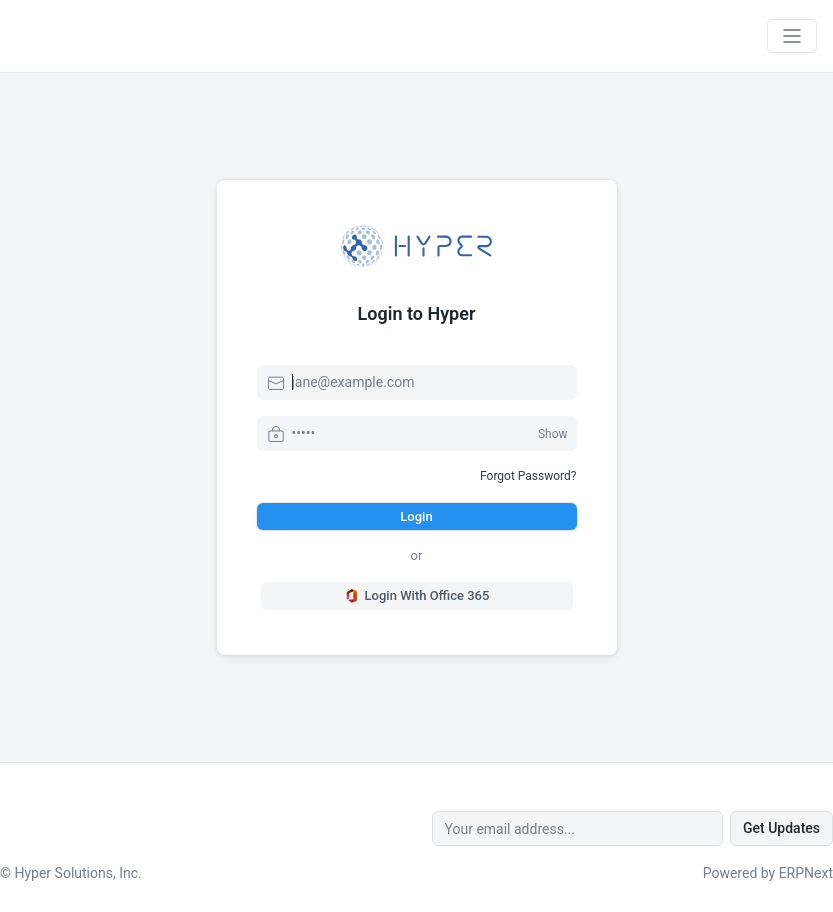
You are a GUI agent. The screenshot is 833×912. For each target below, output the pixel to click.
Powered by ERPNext (768, 873)
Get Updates (781, 828)
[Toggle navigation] (792, 36)
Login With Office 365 (417, 596)
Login (416, 516)
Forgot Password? (528, 476)
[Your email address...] (577, 828)
